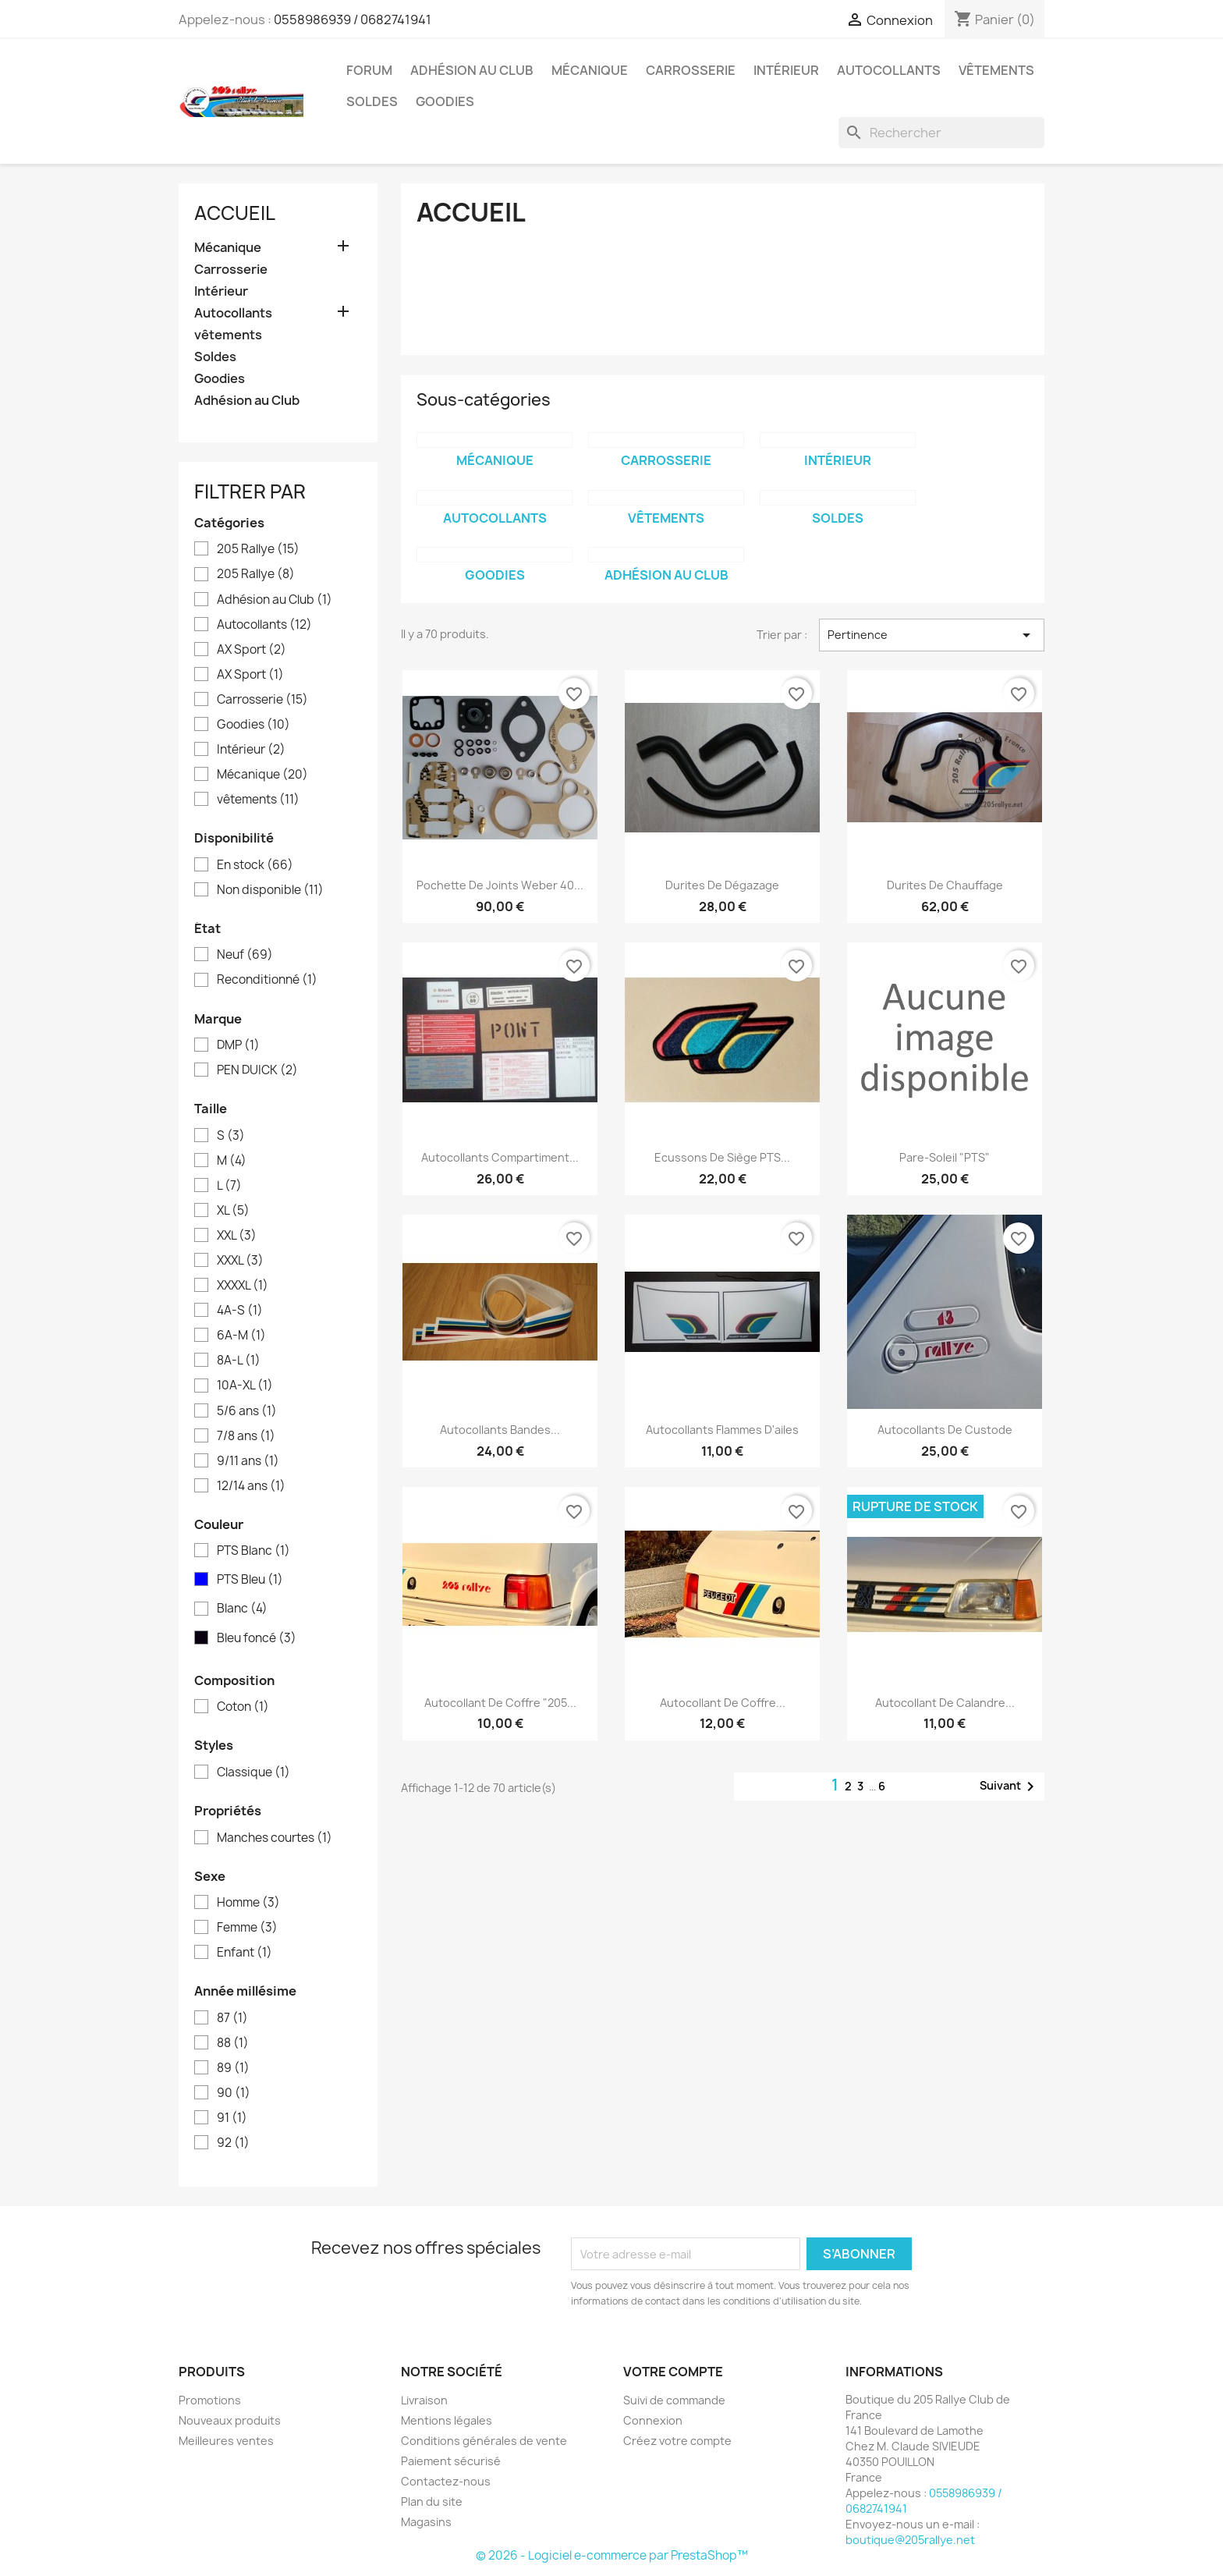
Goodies (445, 101)
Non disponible (270, 890)
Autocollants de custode (944, 1429)
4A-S (240, 1310)
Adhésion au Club (472, 70)
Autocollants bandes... (500, 1429)
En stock (255, 865)
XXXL (240, 1260)
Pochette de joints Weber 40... (500, 885)
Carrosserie (691, 70)
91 (232, 2118)
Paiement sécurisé (451, 2461)
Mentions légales (446, 2420)
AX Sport (251, 650)
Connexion (652, 2420)
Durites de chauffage (945, 885)
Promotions (210, 2400)
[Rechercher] (941, 132)
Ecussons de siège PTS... (722, 1157)
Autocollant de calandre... (945, 1702)
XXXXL (242, 1285)
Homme (248, 1903)
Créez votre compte (677, 2440)
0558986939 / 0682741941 (352, 19)
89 (233, 2068)
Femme (247, 1928)
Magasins (426, 2521)
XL (233, 1211)
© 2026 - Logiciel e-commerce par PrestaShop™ (612, 2555)
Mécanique (589, 70)
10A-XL (245, 1385)
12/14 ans (251, 1486)
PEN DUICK (257, 1070)
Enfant (244, 1952)
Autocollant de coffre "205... (500, 1702)
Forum (369, 70)
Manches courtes (274, 1838)
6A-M (241, 1335)
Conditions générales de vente (484, 2440)
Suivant (1010, 1786)
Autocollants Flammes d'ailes (722, 1429)
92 (233, 2143)
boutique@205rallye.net (910, 2539)
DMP (238, 1045)
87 (232, 2018)
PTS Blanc (253, 1551)
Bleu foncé (256, 1638)
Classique (253, 1772)
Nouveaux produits (230, 2420)
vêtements (996, 70)
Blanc (242, 1608)
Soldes (372, 101)
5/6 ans (247, 1411)
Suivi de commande (674, 2400)
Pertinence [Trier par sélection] (932, 635)
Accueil (234, 213)
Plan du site (432, 2501)
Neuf (245, 955)
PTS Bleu (250, 1580)
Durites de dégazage (722, 885)
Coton (243, 1707)
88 (233, 2043)
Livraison (424, 2400)
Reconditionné (267, 980)
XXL (237, 1236)
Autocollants (889, 70)
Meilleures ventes (226, 2440)
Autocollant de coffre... (722, 1702)
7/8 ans (246, 1436)
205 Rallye (258, 549)
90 (233, 2093)
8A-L (239, 1360)
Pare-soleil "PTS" (944, 1157)
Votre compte (673, 2371)
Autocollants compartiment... (500, 1157)
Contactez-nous (446, 2481)
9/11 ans (248, 1461)
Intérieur (786, 70)
